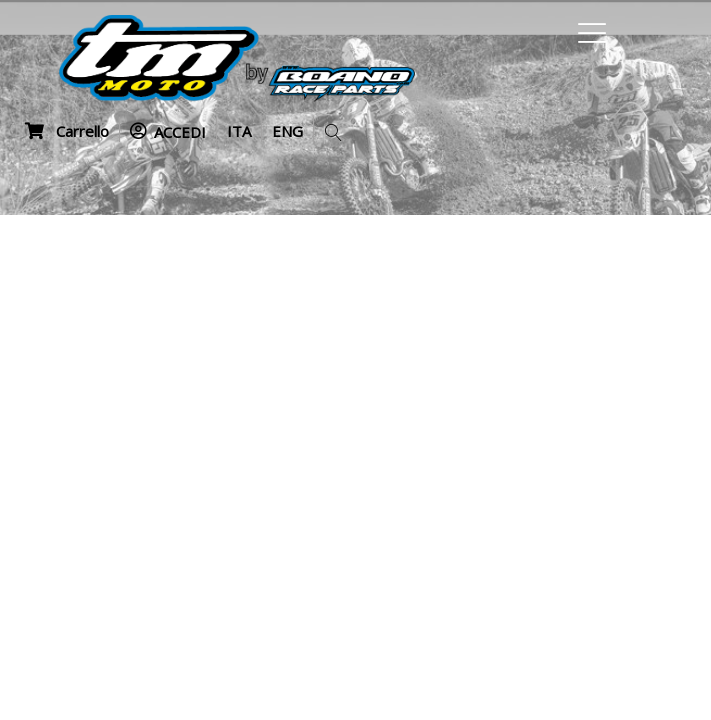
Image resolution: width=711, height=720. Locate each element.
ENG (287, 131)
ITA (239, 131)
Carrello (67, 131)
